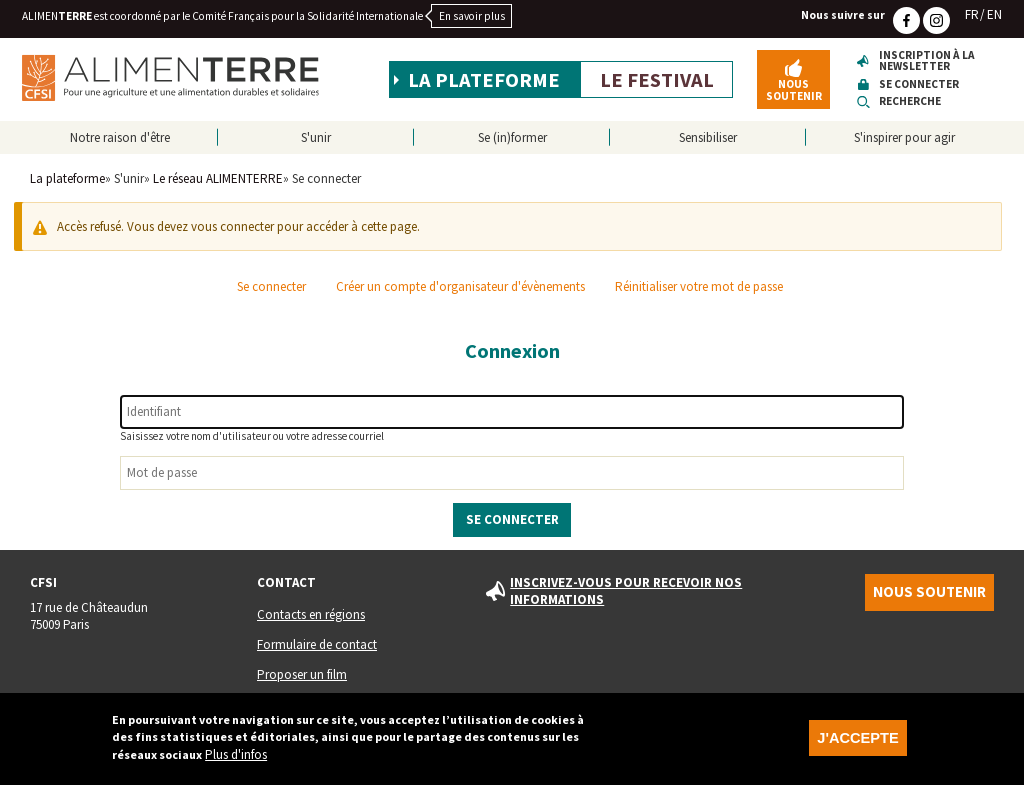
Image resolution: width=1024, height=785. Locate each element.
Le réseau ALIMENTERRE (218, 178)
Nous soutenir (794, 89)
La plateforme (484, 80)
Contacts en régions (311, 614)
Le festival (657, 80)
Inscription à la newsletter (927, 61)
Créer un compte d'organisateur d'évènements (460, 286)
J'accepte (857, 744)
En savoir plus (472, 16)
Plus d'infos (236, 760)
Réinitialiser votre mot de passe (699, 286)
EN (994, 14)
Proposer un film (302, 674)
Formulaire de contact (317, 644)
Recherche (910, 101)
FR (972, 14)
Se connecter (919, 84)
